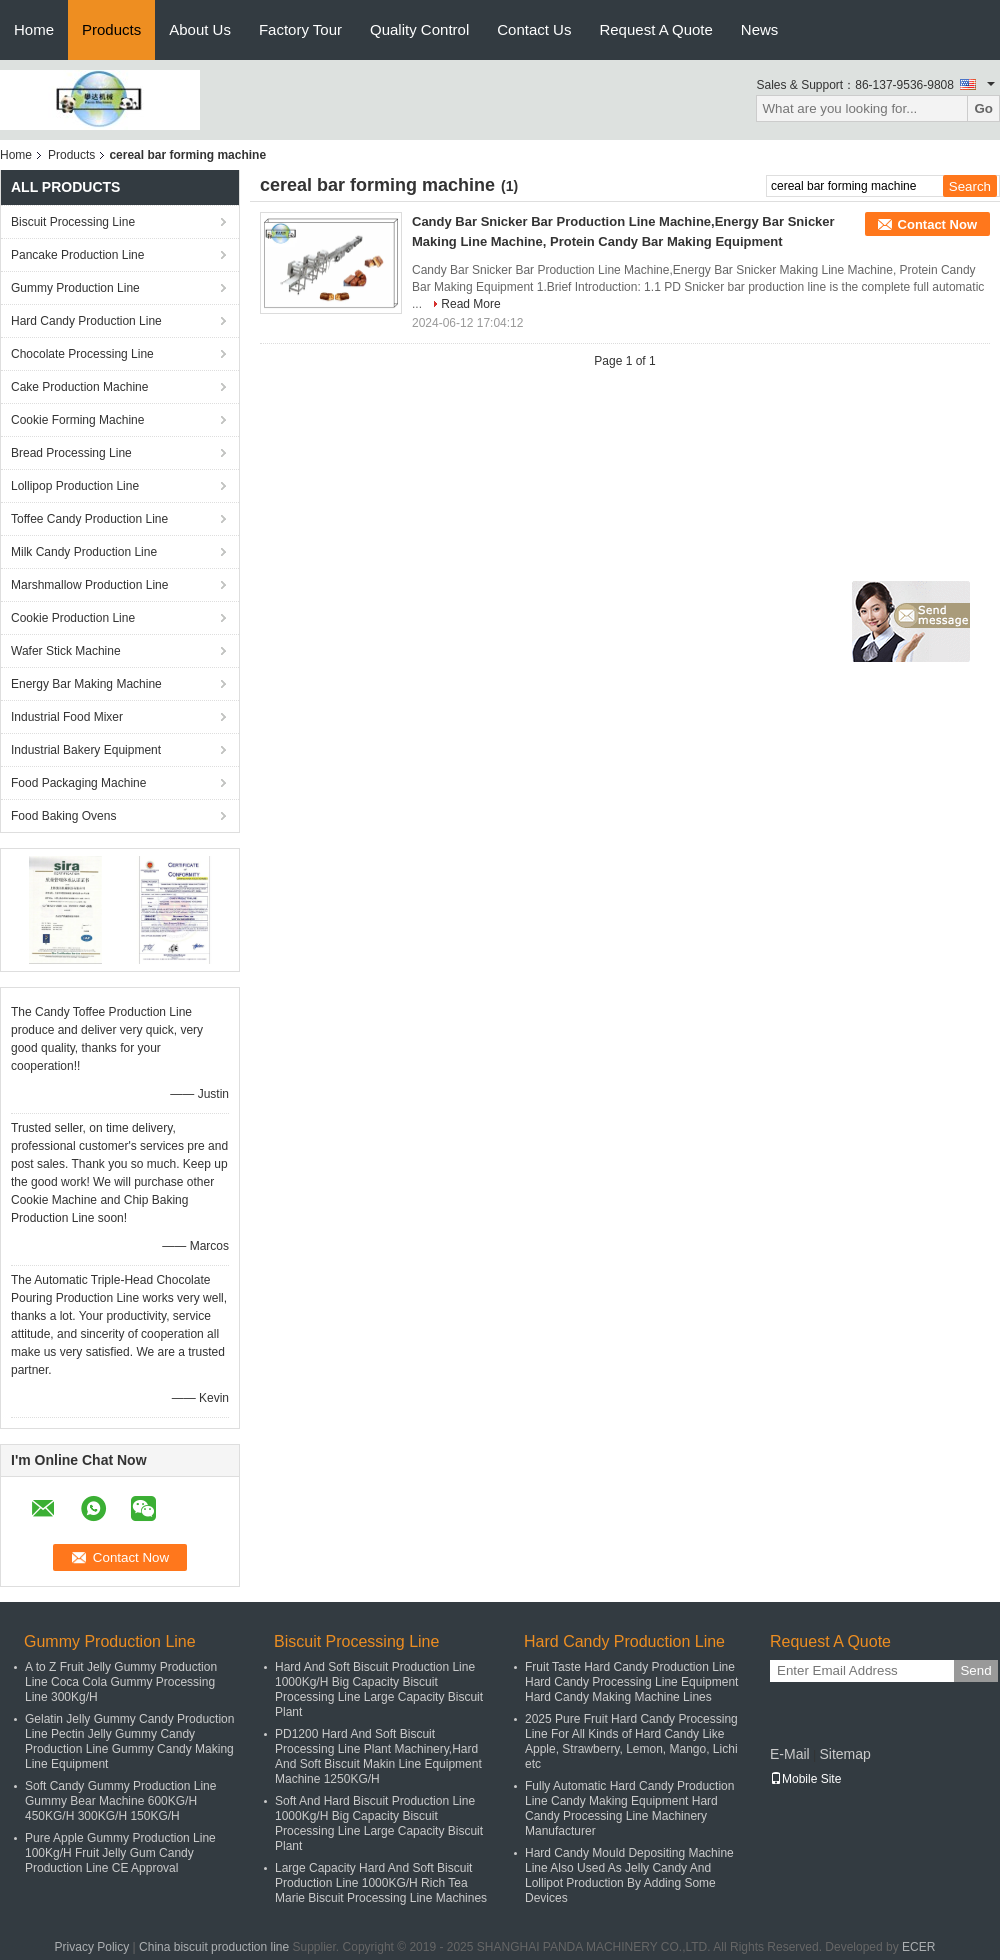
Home (34, 29)
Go (983, 108)
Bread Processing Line (71, 453)
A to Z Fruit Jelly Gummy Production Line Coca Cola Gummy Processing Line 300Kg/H (121, 1682)
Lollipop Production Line (75, 486)
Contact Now (937, 224)
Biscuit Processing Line (73, 222)
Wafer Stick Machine (66, 651)
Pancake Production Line (77, 255)
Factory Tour (300, 29)
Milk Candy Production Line (84, 552)
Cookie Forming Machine (77, 420)
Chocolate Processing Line (82, 354)
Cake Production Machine (79, 387)
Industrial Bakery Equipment (86, 750)
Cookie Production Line (73, 618)
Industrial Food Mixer (67, 717)
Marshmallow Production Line (89, 585)
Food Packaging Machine (78, 783)
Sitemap (844, 1754)
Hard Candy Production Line (86, 321)
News (760, 29)
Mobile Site (805, 1779)
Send (975, 1670)
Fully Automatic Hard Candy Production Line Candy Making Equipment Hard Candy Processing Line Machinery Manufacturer (629, 1808)
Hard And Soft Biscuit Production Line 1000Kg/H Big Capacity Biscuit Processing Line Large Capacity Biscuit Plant (379, 1689)
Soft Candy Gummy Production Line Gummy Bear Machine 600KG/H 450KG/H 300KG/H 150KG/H (120, 1801)
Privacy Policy (92, 1947)
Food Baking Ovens (63, 816)
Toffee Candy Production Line (89, 519)
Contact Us (534, 29)
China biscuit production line (214, 1947)
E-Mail (790, 1754)
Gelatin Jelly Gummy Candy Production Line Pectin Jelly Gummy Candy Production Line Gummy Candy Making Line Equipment (129, 1741)
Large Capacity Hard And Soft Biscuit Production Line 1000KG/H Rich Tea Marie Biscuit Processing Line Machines (381, 1883)
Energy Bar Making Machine (86, 684)
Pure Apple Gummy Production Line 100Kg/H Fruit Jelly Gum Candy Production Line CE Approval (120, 1853)
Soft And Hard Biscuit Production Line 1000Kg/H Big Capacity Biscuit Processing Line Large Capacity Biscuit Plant (379, 1823)
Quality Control (419, 29)
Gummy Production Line (75, 288)
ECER (918, 1947)
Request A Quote (655, 29)
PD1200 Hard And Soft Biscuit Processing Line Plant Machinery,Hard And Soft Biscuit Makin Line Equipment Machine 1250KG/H (378, 1756)
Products (111, 29)
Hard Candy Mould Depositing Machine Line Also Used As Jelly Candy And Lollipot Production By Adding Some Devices (629, 1875)
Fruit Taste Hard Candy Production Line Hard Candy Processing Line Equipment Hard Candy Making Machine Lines (631, 1682)
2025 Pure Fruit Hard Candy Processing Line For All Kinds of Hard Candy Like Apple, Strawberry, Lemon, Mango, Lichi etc (631, 1741)
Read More (470, 304)
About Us (200, 29)
